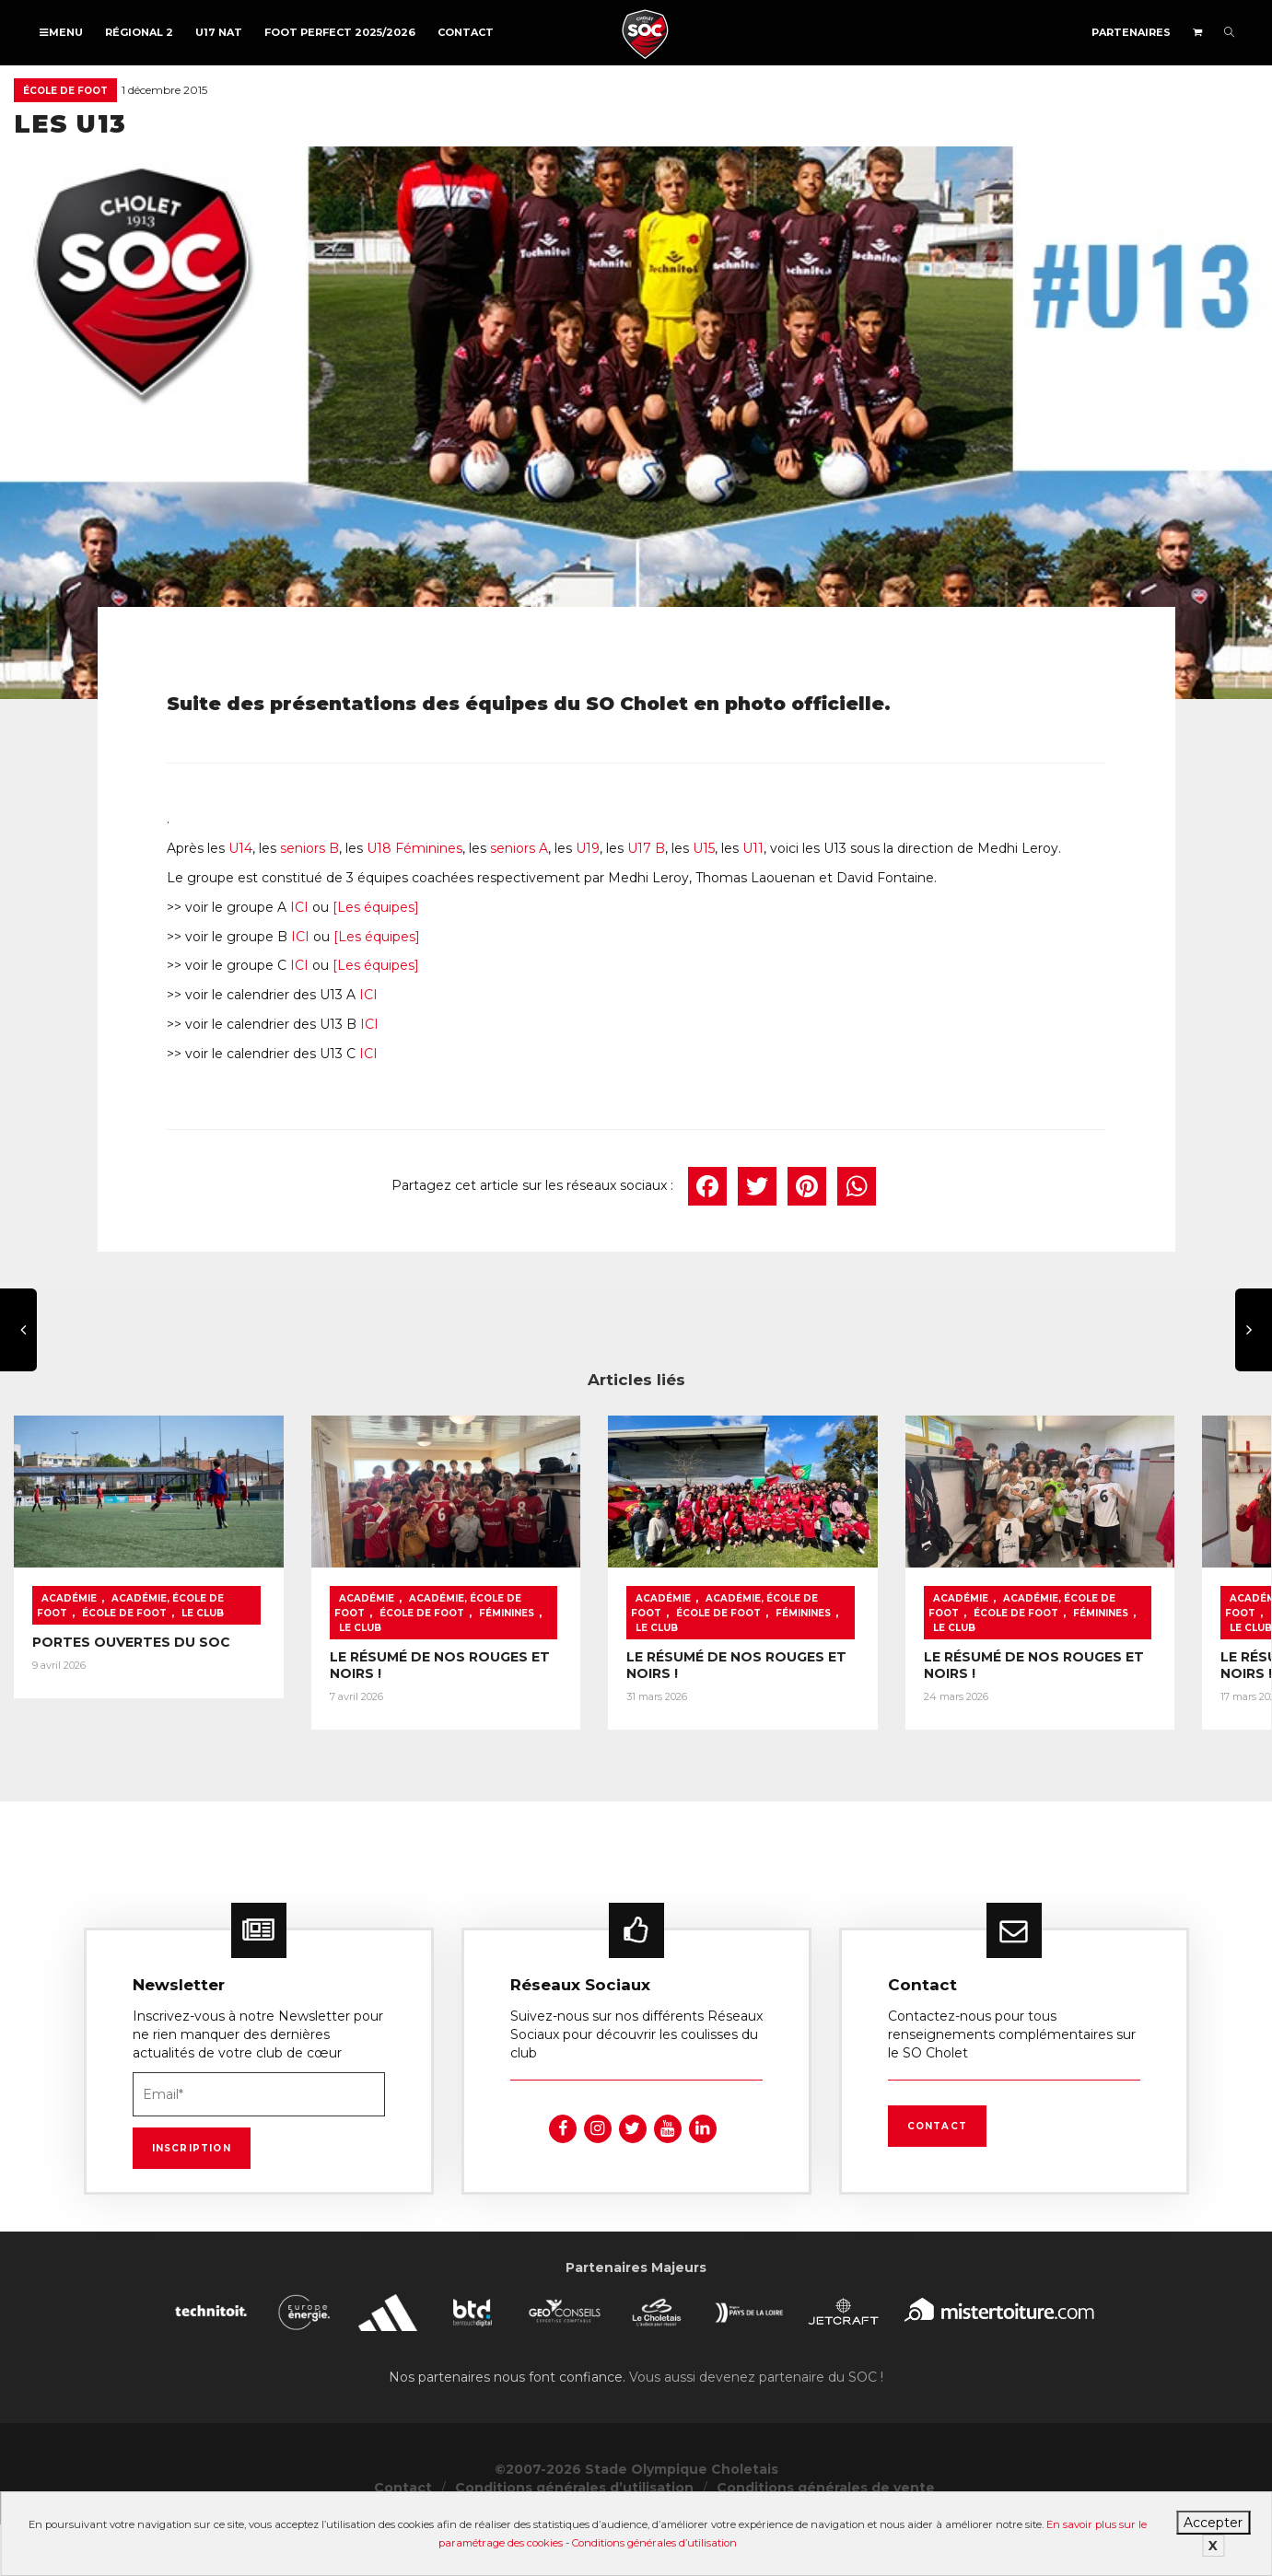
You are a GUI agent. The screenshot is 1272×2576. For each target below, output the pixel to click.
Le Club (162, 1624)
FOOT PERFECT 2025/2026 (339, 32)
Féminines (486, 1624)
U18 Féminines (414, 848)
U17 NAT (218, 32)
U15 (704, 848)
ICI (299, 907)
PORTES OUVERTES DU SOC (131, 1653)
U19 (588, 848)
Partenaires (1131, 32)
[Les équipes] (376, 907)
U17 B (646, 848)
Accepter (1213, 2522)
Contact (466, 32)
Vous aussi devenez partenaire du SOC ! (756, 2385)
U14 (240, 848)
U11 (753, 848)
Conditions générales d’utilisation (654, 2542)
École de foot (65, 91)
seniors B (309, 848)
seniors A (519, 848)
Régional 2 (139, 32)
